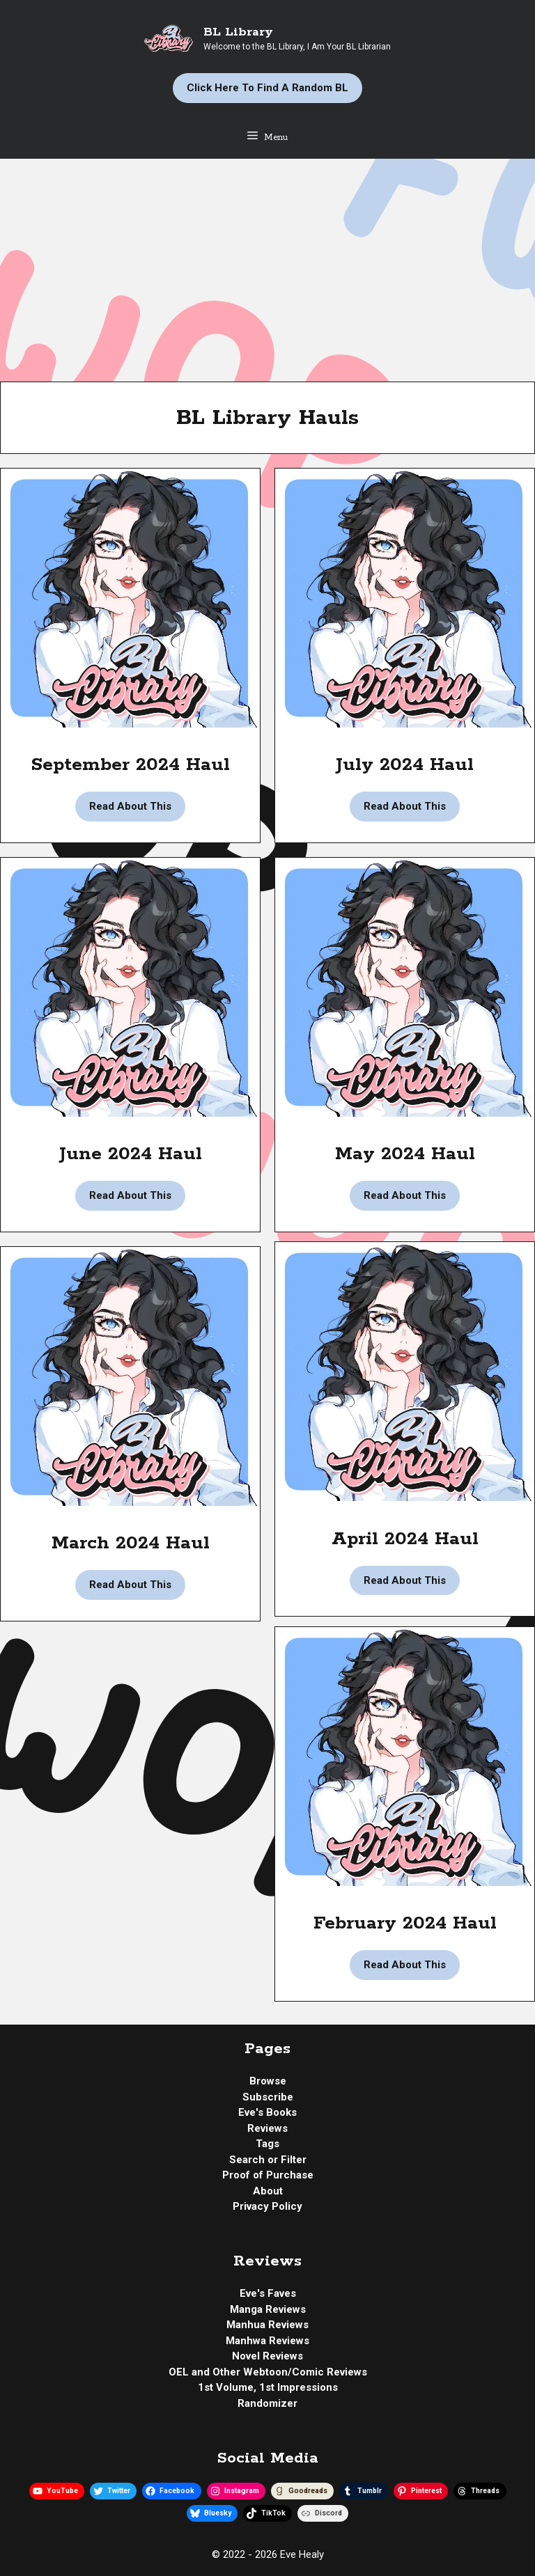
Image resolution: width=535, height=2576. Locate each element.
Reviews (267, 2128)
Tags (267, 2143)
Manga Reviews (268, 2309)
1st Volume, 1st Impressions (268, 2387)
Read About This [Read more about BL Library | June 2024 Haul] (130, 1195)
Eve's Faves (268, 2293)
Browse (267, 2081)
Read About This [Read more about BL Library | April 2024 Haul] (405, 1580)
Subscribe (267, 2097)
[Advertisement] (267, 263)
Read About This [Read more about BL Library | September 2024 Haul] (130, 806)
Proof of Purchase (267, 2175)
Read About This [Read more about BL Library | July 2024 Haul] (405, 806)
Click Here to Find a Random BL (267, 87)
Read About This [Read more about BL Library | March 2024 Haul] (130, 1584)
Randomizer (267, 2403)
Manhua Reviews (267, 2324)
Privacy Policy (267, 2206)
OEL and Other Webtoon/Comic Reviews (268, 2372)
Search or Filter (268, 2159)
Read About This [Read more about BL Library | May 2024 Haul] (405, 1195)
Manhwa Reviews (267, 2340)
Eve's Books (267, 2112)
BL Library (238, 32)
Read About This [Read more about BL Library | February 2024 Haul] (405, 1964)
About (268, 2191)
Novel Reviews (267, 2356)
